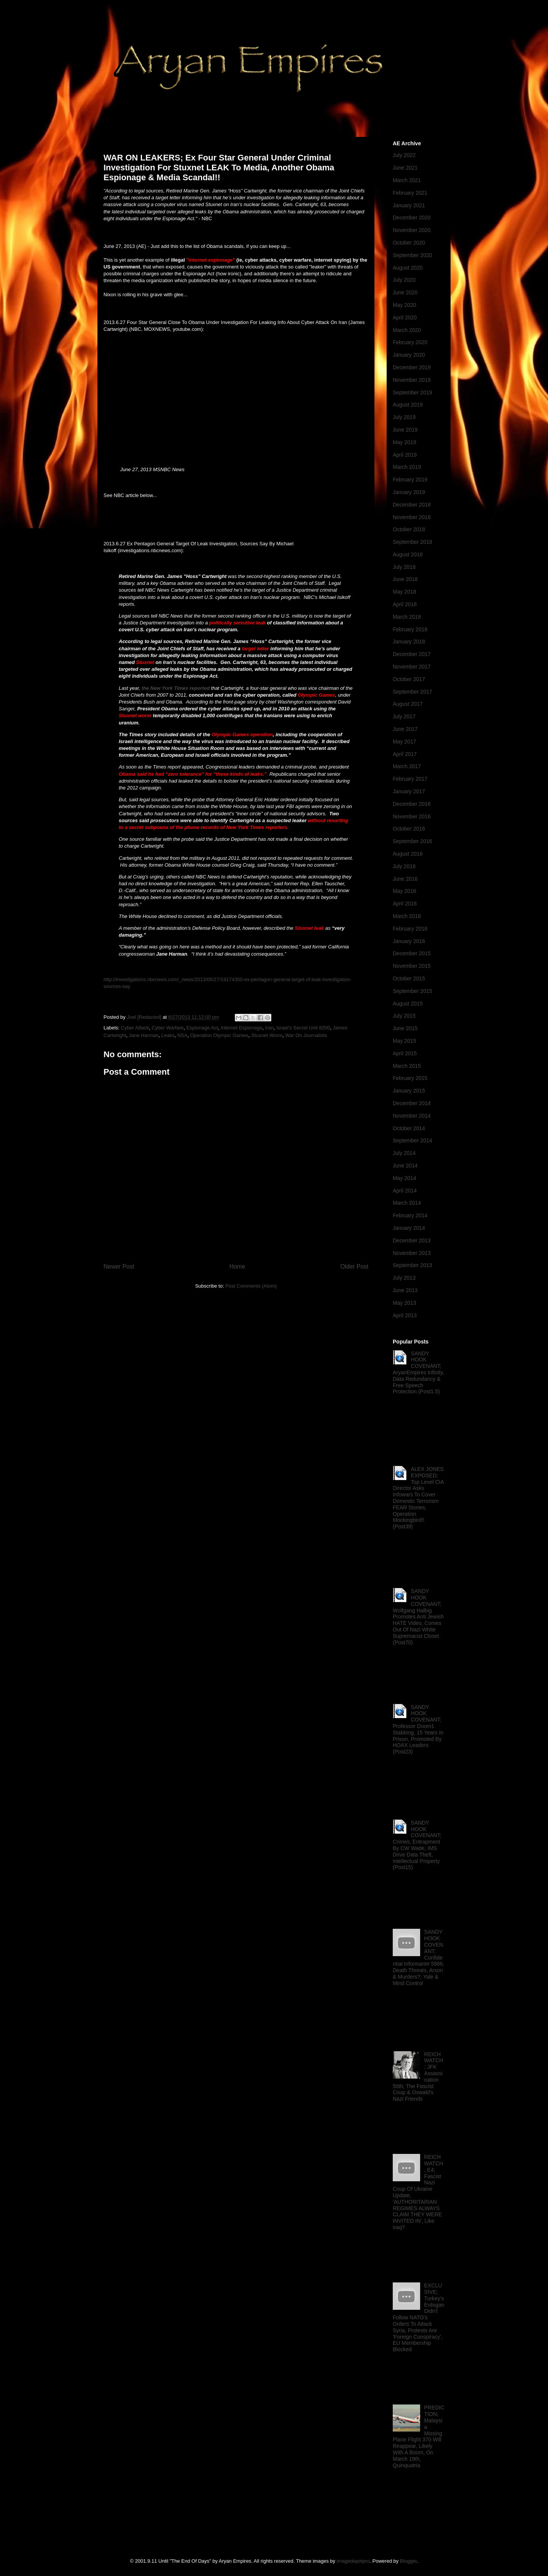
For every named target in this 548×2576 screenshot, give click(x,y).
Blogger (408, 2561)
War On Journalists (306, 1035)
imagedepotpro (353, 2561)
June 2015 (405, 1028)
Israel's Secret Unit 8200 (303, 1028)
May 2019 (404, 442)
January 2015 (409, 1091)
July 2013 (404, 1278)
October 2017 (409, 679)
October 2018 (409, 529)
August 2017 (408, 704)
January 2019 (409, 492)
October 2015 (409, 978)
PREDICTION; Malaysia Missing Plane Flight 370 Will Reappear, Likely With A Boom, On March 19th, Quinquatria (418, 2436)
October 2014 (409, 1128)
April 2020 (405, 317)
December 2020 (412, 217)
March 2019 (407, 467)
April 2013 (405, 1315)
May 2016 (404, 891)
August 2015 (408, 1004)
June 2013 (405, 1290)
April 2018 (405, 604)
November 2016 (412, 816)
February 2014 (410, 1215)
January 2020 (409, 355)
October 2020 (409, 243)
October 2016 (409, 829)
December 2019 (412, 367)
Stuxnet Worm (266, 1035)
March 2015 (407, 1066)
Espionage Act (202, 1028)
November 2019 (412, 380)
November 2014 (412, 1116)
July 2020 (404, 280)
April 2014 (405, 1191)
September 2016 (412, 841)
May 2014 (404, 1178)
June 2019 (405, 430)
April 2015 (405, 1053)
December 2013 (412, 1240)
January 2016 (409, 941)
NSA (182, 1035)
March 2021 (407, 180)
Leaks (168, 1035)
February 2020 (410, 342)
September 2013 (412, 1265)
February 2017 (410, 779)
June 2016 (405, 879)
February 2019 (410, 479)
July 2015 (404, 1016)
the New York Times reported (176, 688)
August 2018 (408, 554)
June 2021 (405, 168)
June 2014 (405, 1166)
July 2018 (404, 567)
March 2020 (407, 330)
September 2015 (412, 991)
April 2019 (405, 455)
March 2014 (407, 1203)
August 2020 (408, 268)
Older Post (354, 1266)
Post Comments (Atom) (251, 1286)
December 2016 (412, 804)
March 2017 (407, 766)
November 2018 (412, 517)
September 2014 (412, 1140)
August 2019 (408, 405)
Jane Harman (143, 1035)
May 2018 (404, 592)
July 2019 (404, 417)
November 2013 (412, 1253)
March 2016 (407, 916)
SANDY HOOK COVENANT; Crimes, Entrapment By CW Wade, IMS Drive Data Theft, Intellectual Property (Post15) (417, 1845)
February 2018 (410, 629)
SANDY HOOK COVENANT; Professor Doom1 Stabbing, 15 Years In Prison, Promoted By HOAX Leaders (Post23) (418, 1729)
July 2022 (404, 155)
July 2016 (404, 866)
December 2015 (412, 953)
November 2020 (412, 230)
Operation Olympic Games (219, 1035)
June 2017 (405, 729)
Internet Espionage (241, 1028)
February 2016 (410, 929)
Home (237, 1266)
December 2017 (412, 654)
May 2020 (404, 305)
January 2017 (409, 791)
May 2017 (404, 741)
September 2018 (412, 542)
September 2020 (412, 255)
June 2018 (405, 579)
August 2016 (408, 854)
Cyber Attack (135, 1028)
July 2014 (404, 1153)
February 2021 (410, 193)
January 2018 (409, 641)
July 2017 (404, 716)
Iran (269, 1028)
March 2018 (407, 617)
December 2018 (412, 505)
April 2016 (405, 903)
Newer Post (119, 1266)
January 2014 (409, 1228)
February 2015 (410, 1078)
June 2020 (405, 292)
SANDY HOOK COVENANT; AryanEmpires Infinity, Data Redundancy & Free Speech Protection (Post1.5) (418, 1372)
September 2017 (412, 692)
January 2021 (409, 205)
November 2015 (412, 966)
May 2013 (404, 1303)
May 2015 (404, 1041)
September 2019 (412, 392)
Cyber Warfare (167, 1028)
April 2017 (405, 754)
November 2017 (412, 667)
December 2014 (412, 1103)
